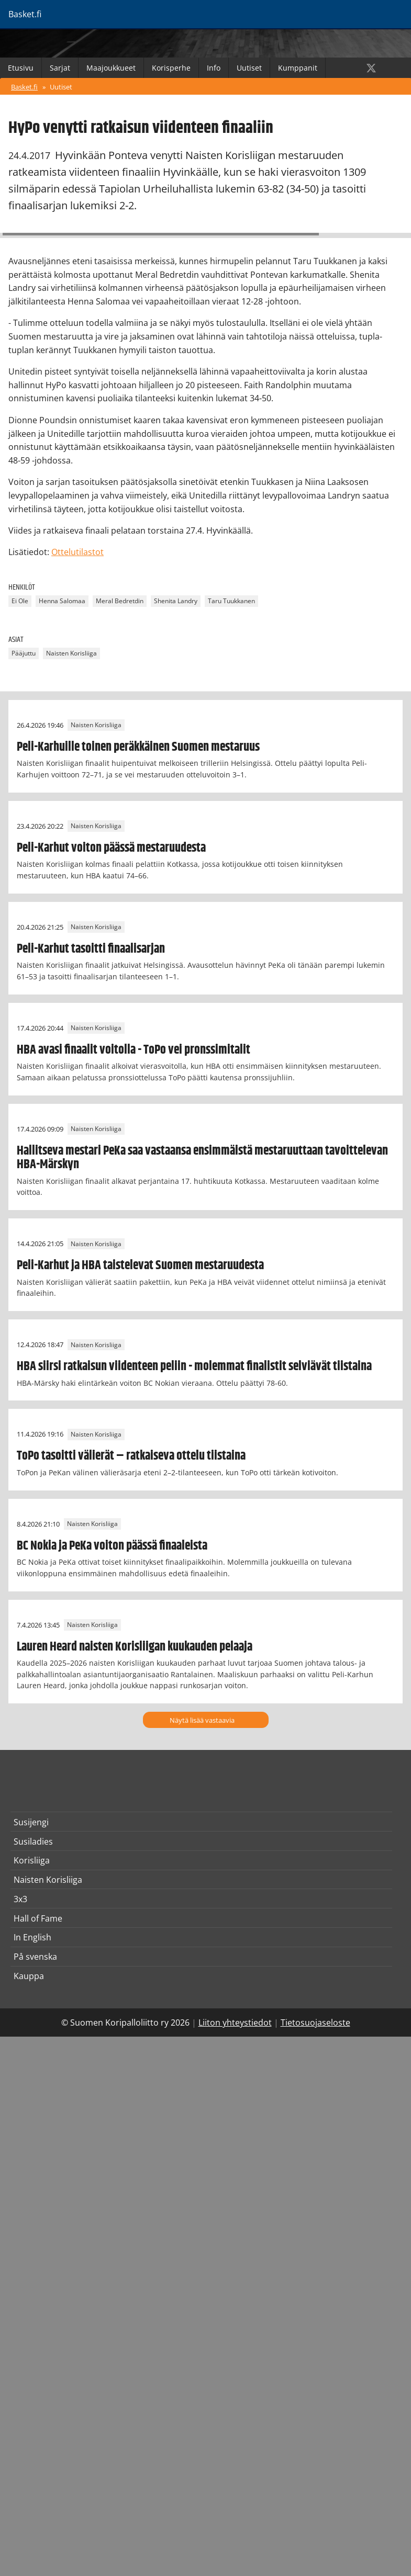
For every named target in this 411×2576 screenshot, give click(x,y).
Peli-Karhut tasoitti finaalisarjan (91, 949)
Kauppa (29, 1976)
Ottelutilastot (77, 552)
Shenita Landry (175, 600)
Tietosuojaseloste (315, 2022)
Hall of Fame (38, 1918)
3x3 (20, 1899)
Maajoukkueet (111, 68)
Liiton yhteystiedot (235, 2022)
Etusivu (21, 68)
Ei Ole (20, 600)
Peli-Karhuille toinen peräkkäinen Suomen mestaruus (138, 747)
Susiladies (33, 1841)
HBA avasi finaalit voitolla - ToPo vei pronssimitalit (133, 1050)
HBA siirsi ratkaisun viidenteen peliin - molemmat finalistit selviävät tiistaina (194, 1366)
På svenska (35, 1956)
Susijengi (31, 1822)
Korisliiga (32, 1860)
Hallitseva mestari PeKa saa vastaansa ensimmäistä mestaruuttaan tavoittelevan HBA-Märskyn (202, 1158)
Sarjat (60, 68)
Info (213, 68)
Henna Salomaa (62, 600)
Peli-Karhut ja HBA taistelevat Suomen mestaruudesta (140, 1265)
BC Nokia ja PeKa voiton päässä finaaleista (112, 1545)
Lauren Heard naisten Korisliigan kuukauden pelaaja (134, 1646)
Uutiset (249, 68)
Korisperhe (171, 68)
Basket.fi (24, 87)
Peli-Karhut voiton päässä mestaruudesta (111, 848)
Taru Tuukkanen (231, 600)
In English (32, 1937)
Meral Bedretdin (119, 600)
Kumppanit (297, 68)
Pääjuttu (24, 653)
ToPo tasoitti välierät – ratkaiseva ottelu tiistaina (131, 1456)
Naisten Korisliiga (71, 653)
